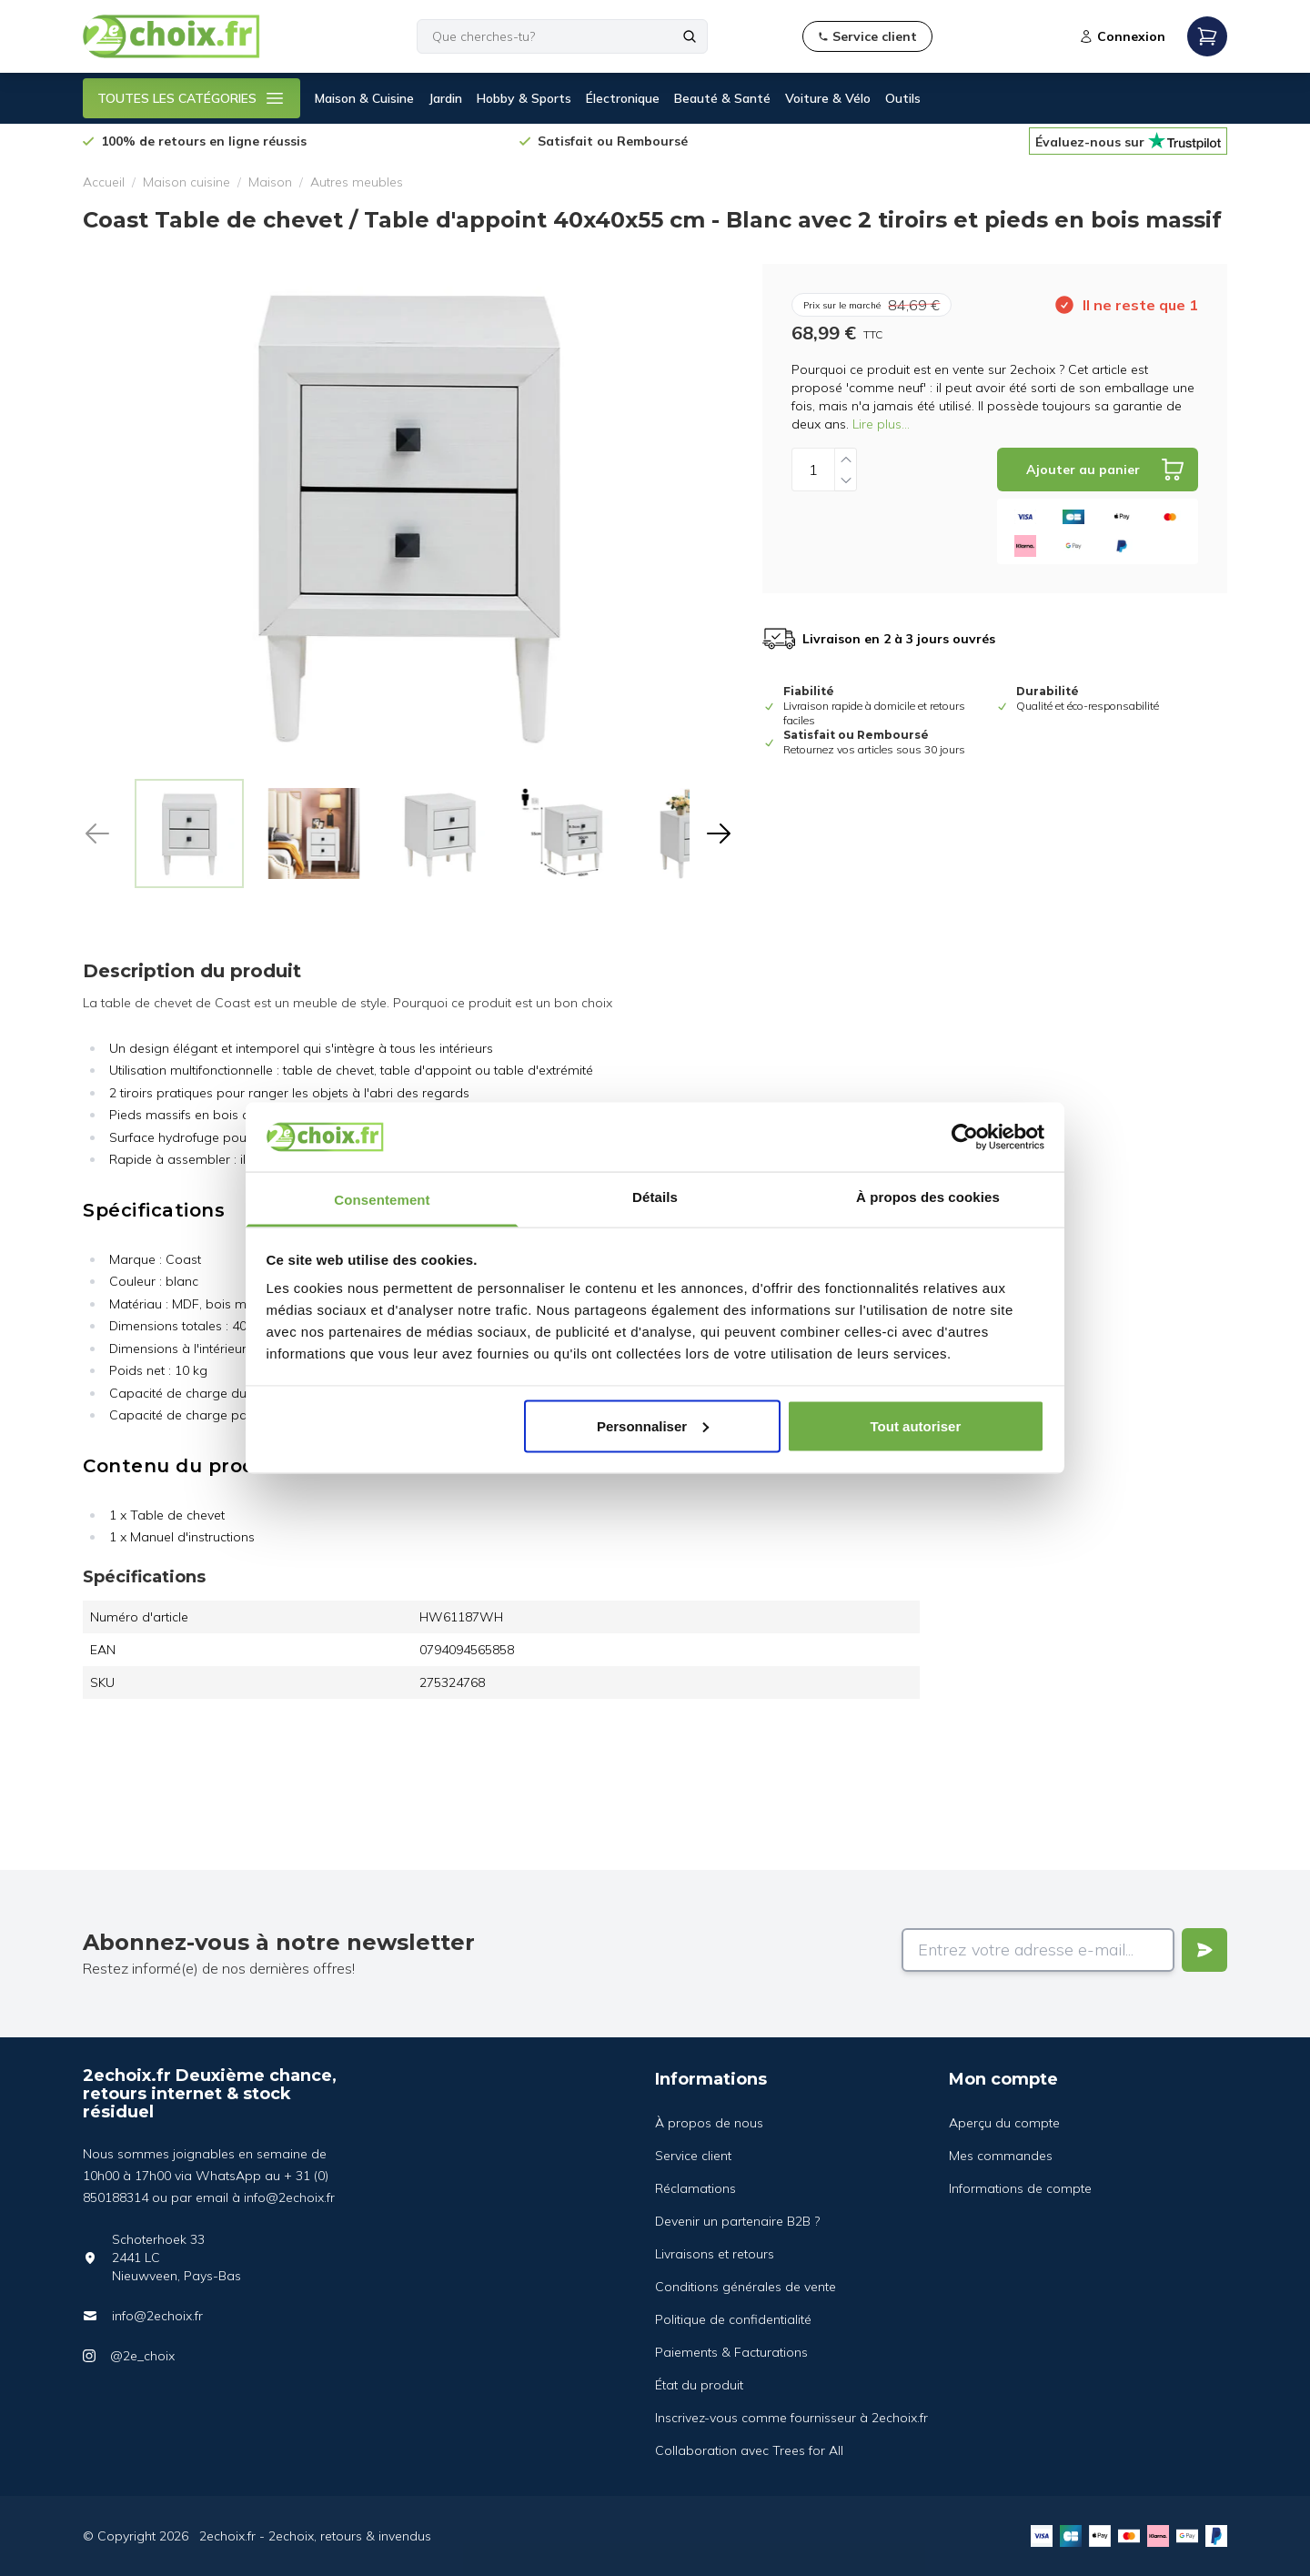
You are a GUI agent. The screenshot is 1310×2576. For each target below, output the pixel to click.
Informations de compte (1020, 2188)
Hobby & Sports (524, 98)
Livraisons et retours (714, 2254)
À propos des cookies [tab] (928, 1197)
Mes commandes (1001, 2155)
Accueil (104, 182)
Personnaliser (653, 1425)
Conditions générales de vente (745, 2286)
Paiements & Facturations (731, 2352)
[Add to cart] (1097, 469)
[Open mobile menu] (1207, 36)
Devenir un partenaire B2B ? (737, 2221)
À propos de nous (709, 2123)
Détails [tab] (655, 1197)
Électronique (623, 98)
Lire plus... (881, 424)
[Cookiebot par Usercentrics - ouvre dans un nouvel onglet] (964, 1136)
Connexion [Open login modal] (1122, 36)
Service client (693, 2155)
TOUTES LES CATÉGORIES (191, 98)
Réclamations (695, 2188)
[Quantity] (813, 469)
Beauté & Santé (722, 98)
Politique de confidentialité (733, 2319)
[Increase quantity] (846, 459)
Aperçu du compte (1004, 2123)
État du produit (699, 2385)
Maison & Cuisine (364, 98)
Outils (903, 98)
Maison (270, 182)
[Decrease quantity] (846, 480)
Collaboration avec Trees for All (749, 2450)
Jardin (445, 98)
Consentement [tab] (381, 1199)
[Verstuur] (1204, 1950)
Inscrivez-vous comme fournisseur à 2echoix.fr (791, 2417)
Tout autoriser (916, 1425)
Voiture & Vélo (828, 98)
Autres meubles (356, 182)
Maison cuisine (186, 182)
